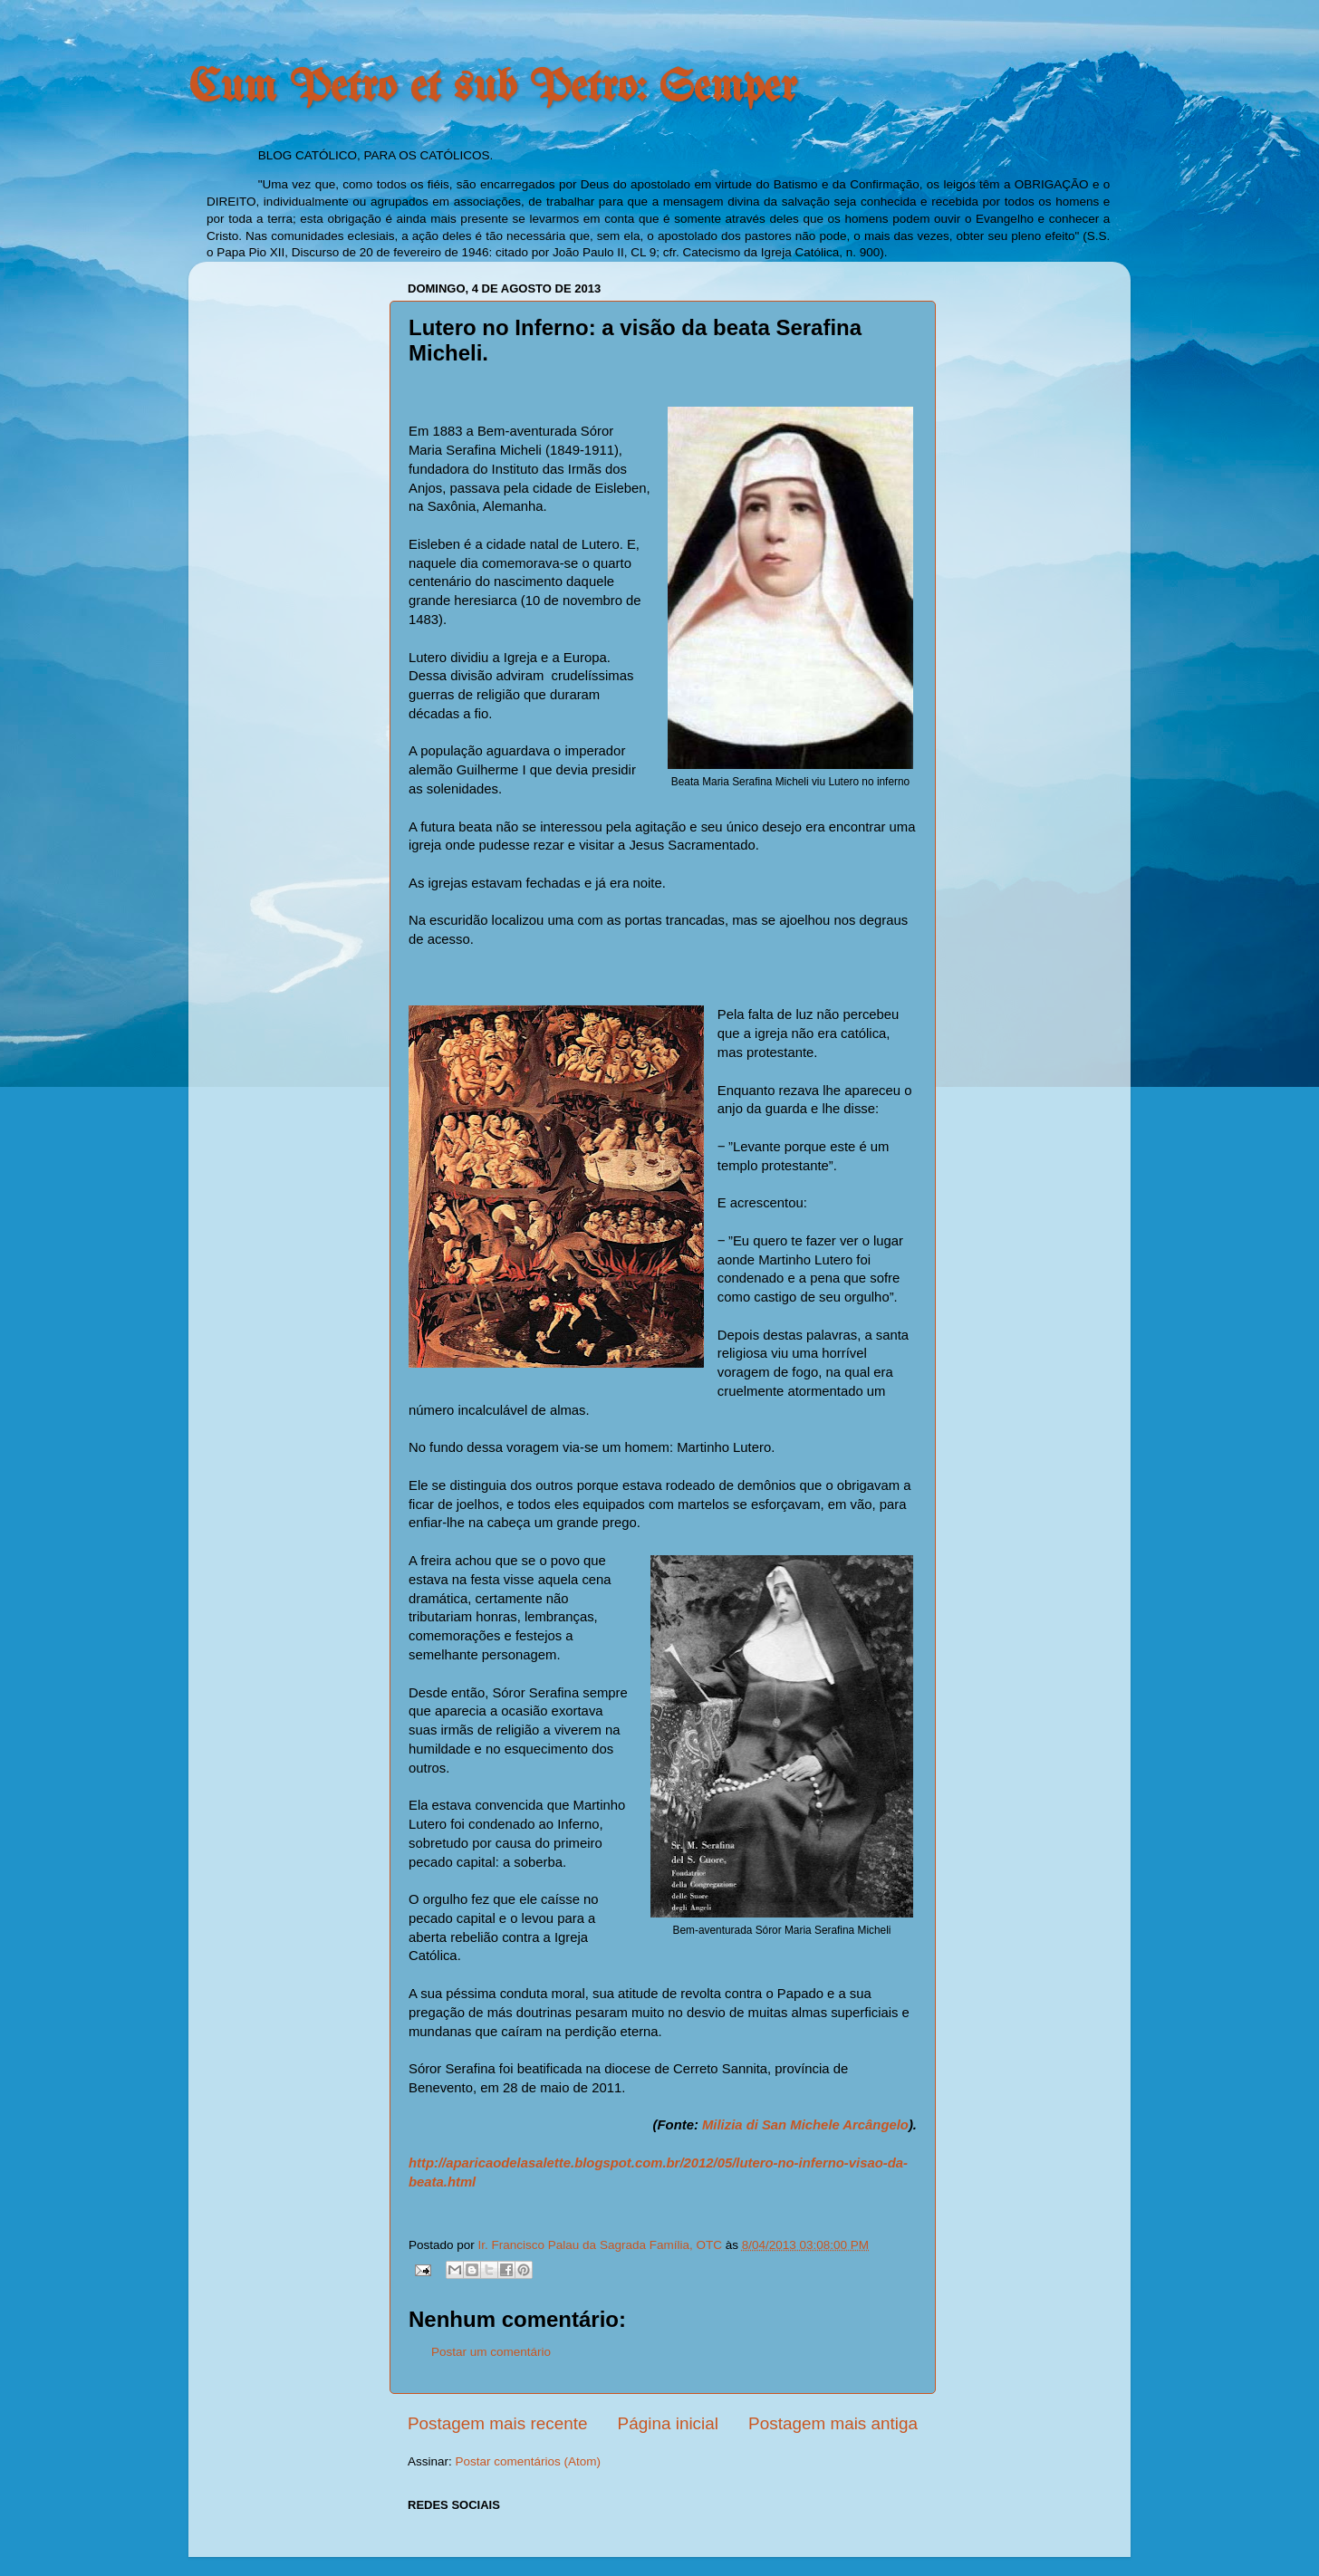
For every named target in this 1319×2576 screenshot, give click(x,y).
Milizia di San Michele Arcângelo (805, 2125)
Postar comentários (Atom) (529, 2461)
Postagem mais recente (497, 2423)
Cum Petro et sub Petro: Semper (492, 88)
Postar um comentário (491, 2352)
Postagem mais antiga (833, 2423)
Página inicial (668, 2423)
